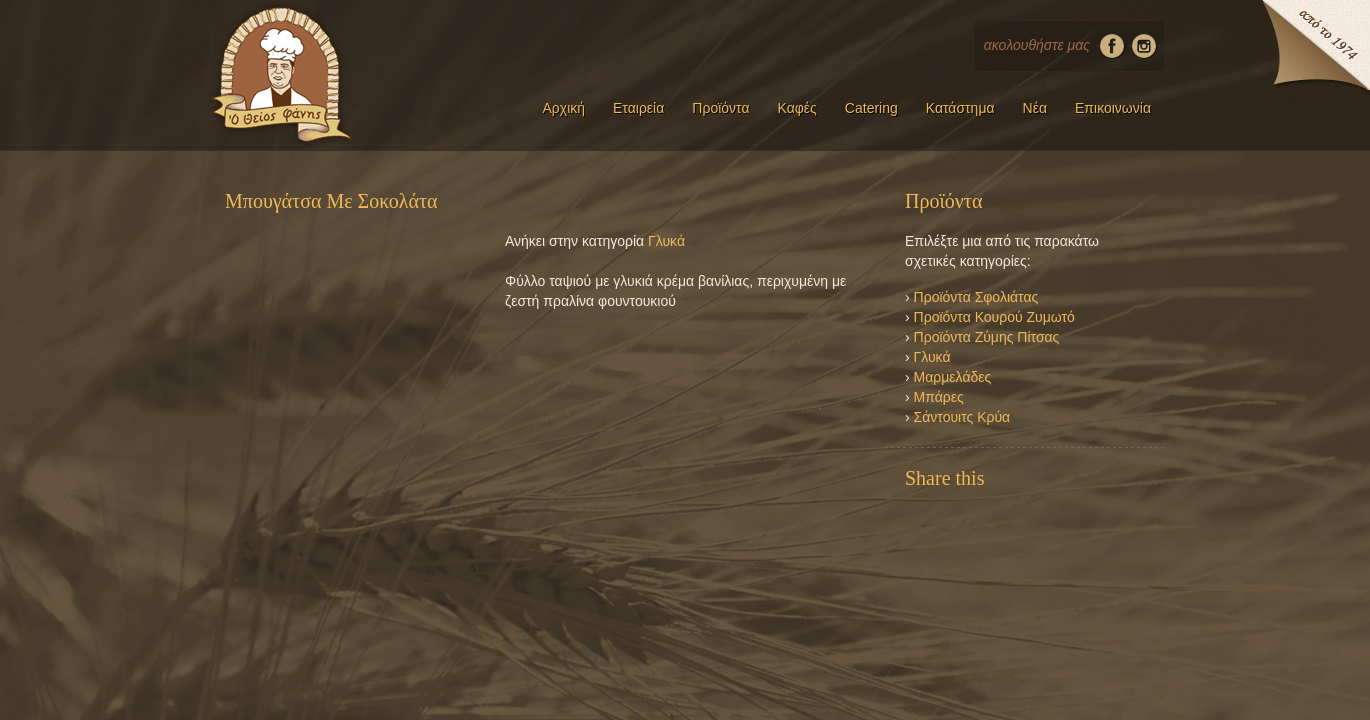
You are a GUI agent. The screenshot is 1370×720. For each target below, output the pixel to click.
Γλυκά (666, 241)
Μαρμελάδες (953, 377)
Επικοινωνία (1113, 108)
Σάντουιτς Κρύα (962, 417)
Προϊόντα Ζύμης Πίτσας (987, 337)
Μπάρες (939, 397)
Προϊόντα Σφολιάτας (976, 297)
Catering (871, 108)
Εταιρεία (638, 108)
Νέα (1035, 108)
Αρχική (563, 108)
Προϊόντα (720, 108)
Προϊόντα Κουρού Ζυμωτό (994, 317)
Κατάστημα (960, 108)
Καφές (797, 108)
